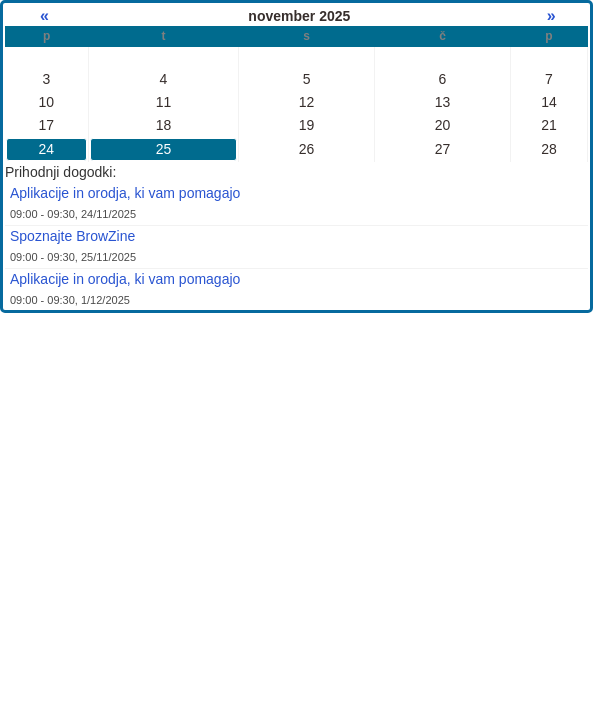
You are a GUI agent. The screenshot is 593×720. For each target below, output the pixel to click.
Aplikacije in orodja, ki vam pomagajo (125, 193)
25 (164, 149)
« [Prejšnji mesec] (46, 15)
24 (47, 149)
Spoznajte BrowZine (72, 236)
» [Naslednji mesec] (548, 15)
